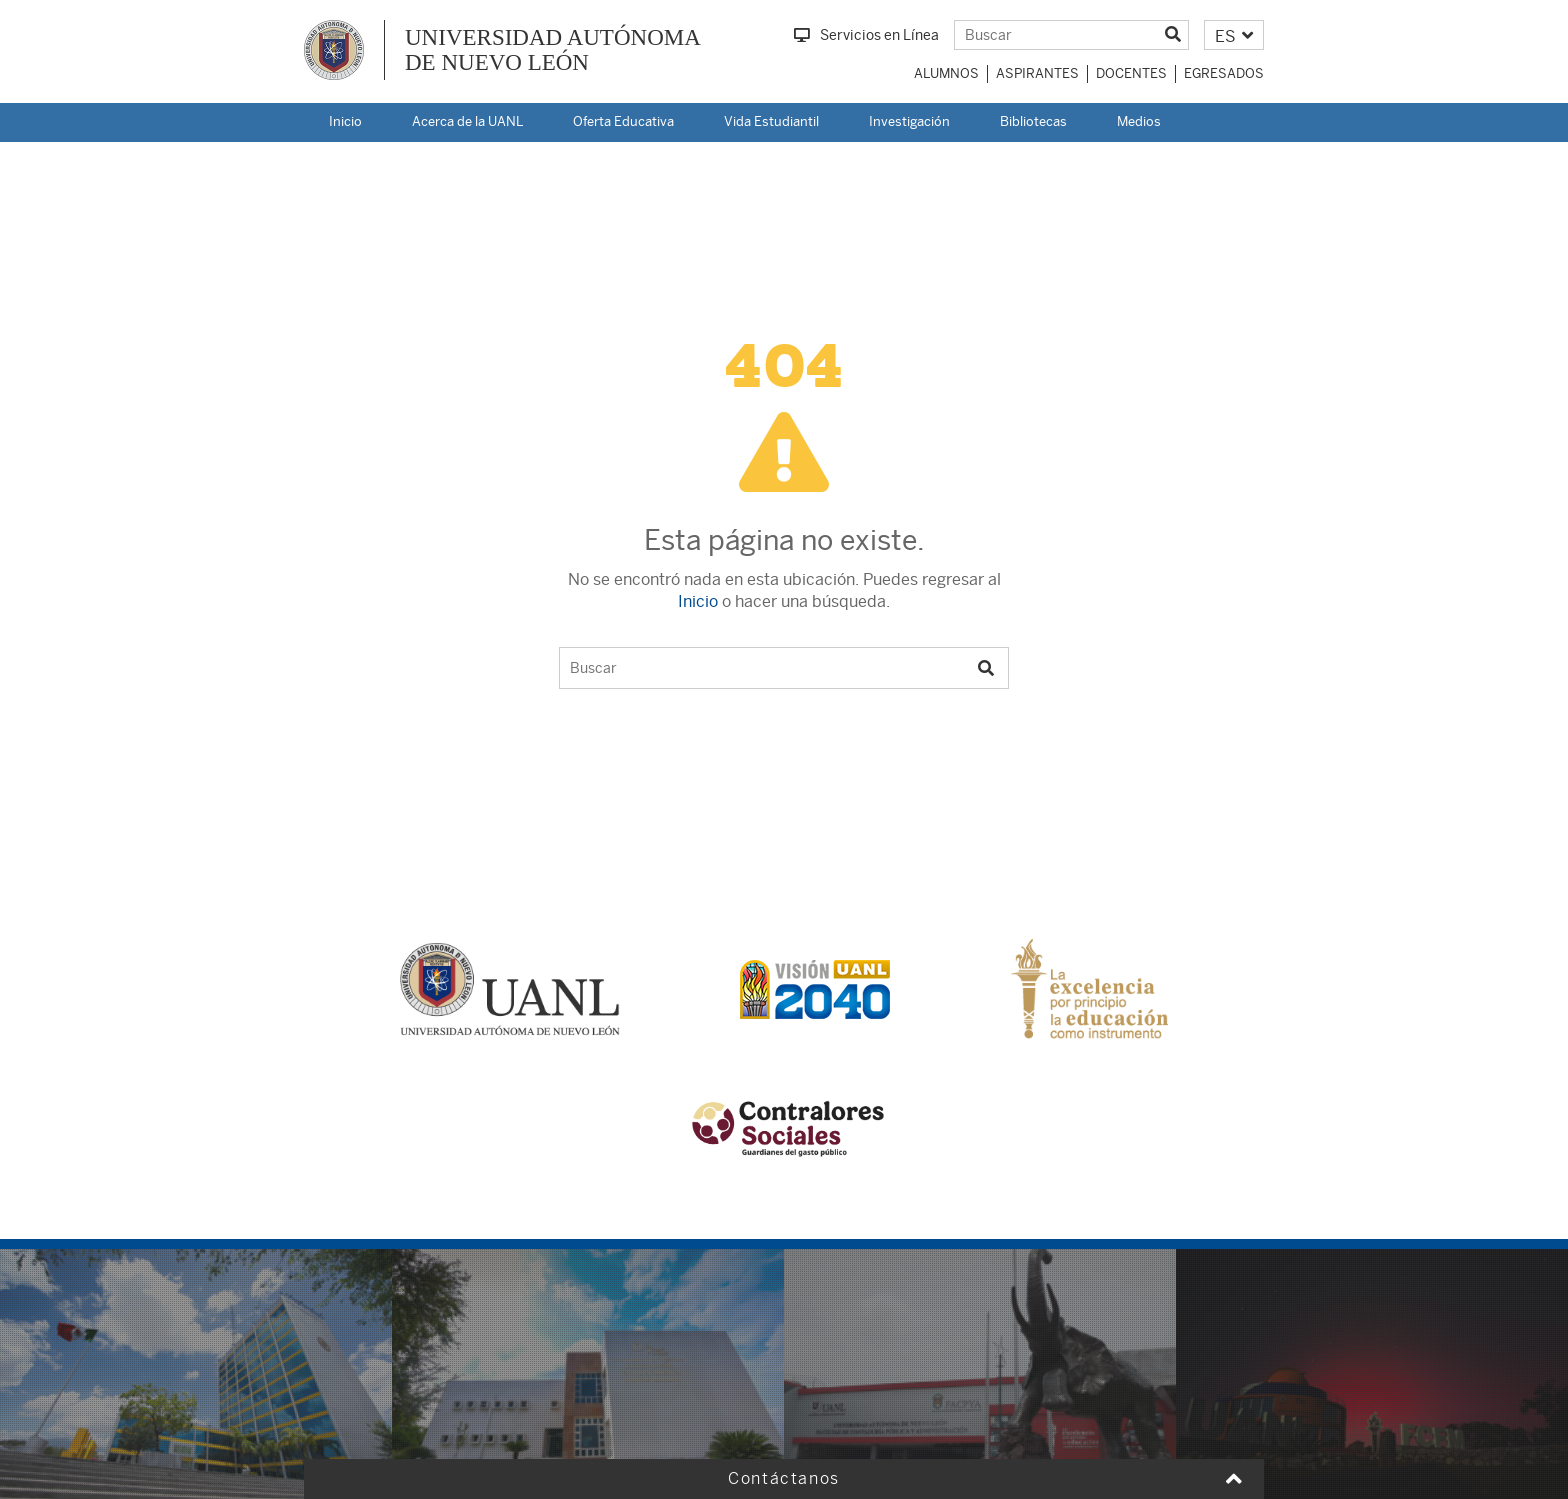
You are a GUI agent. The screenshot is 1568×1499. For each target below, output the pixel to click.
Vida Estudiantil (771, 121)
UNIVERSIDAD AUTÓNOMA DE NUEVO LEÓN (553, 50)
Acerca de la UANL (467, 121)
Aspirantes (1037, 73)
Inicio (345, 121)
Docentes (1131, 73)
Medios (1139, 121)
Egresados (1224, 73)
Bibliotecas (1033, 121)
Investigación (909, 121)
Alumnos (946, 73)
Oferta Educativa (623, 121)
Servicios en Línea (866, 35)
